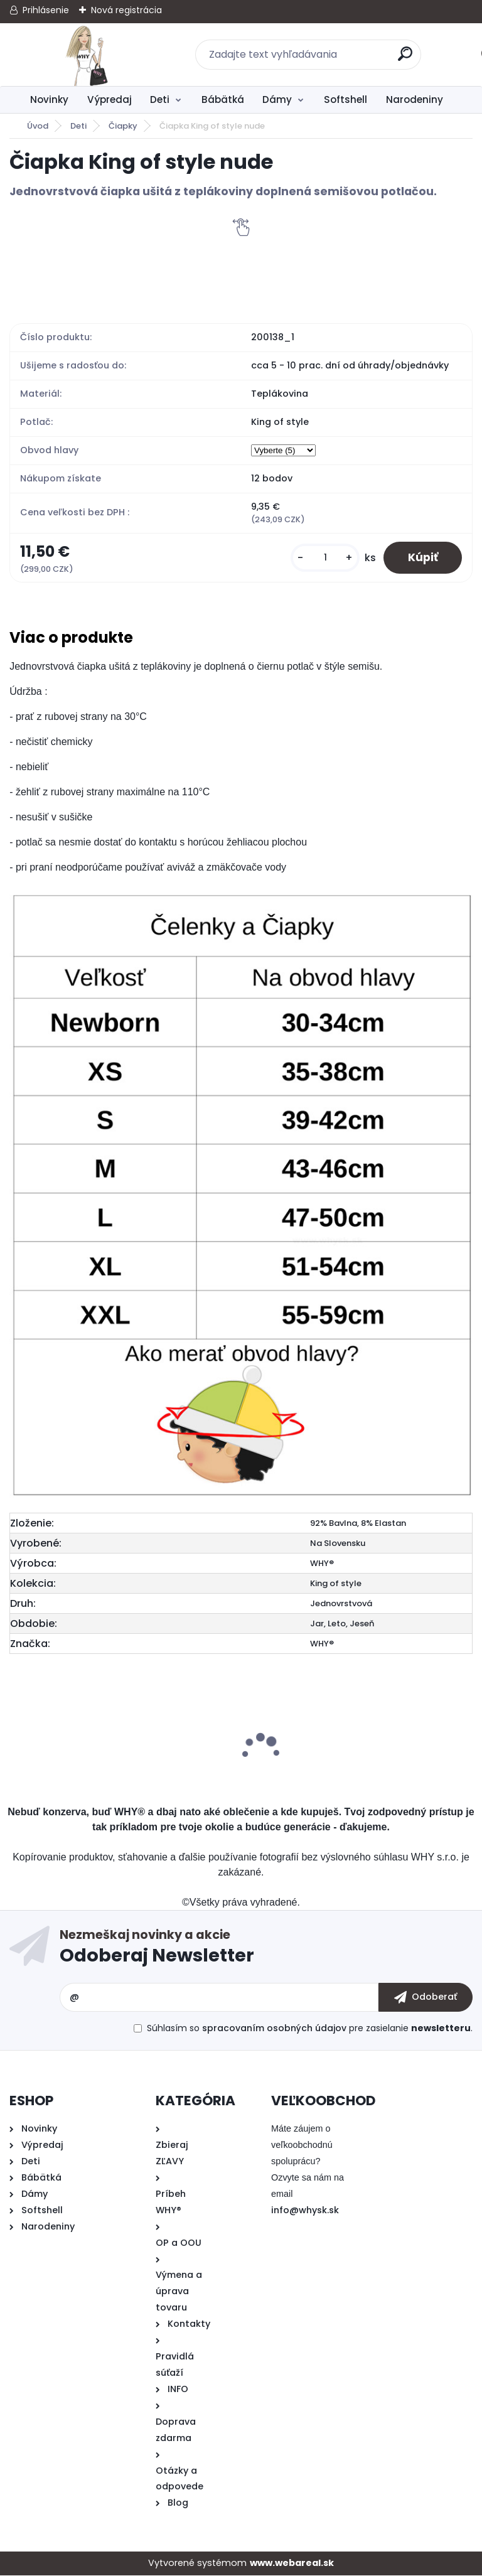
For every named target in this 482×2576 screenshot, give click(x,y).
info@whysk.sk (305, 2210)
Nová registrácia (126, 10)
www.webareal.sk (292, 2563)
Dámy (277, 99)
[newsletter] (425, 1998)
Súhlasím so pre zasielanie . (310, 2028)
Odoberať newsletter (266, 1949)
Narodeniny (414, 99)
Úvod (37, 126)
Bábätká (222, 99)
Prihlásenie (46, 10)
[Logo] (86, 54)
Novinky (49, 99)
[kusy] (323, 558)
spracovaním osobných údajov (274, 2028)
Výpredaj (109, 99)
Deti (159, 99)
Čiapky (123, 126)
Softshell (345, 99)
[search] (406, 58)
